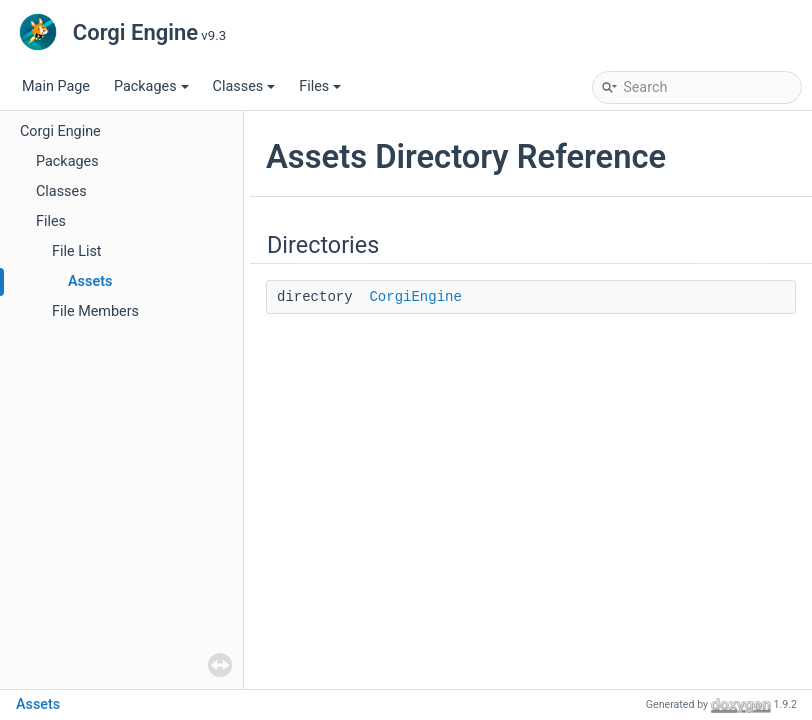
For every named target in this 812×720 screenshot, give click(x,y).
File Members (95, 311)
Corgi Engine (60, 131)
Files (320, 86)
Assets (90, 281)
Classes (244, 86)
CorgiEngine (415, 297)
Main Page (56, 86)
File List (77, 251)
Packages (151, 86)
